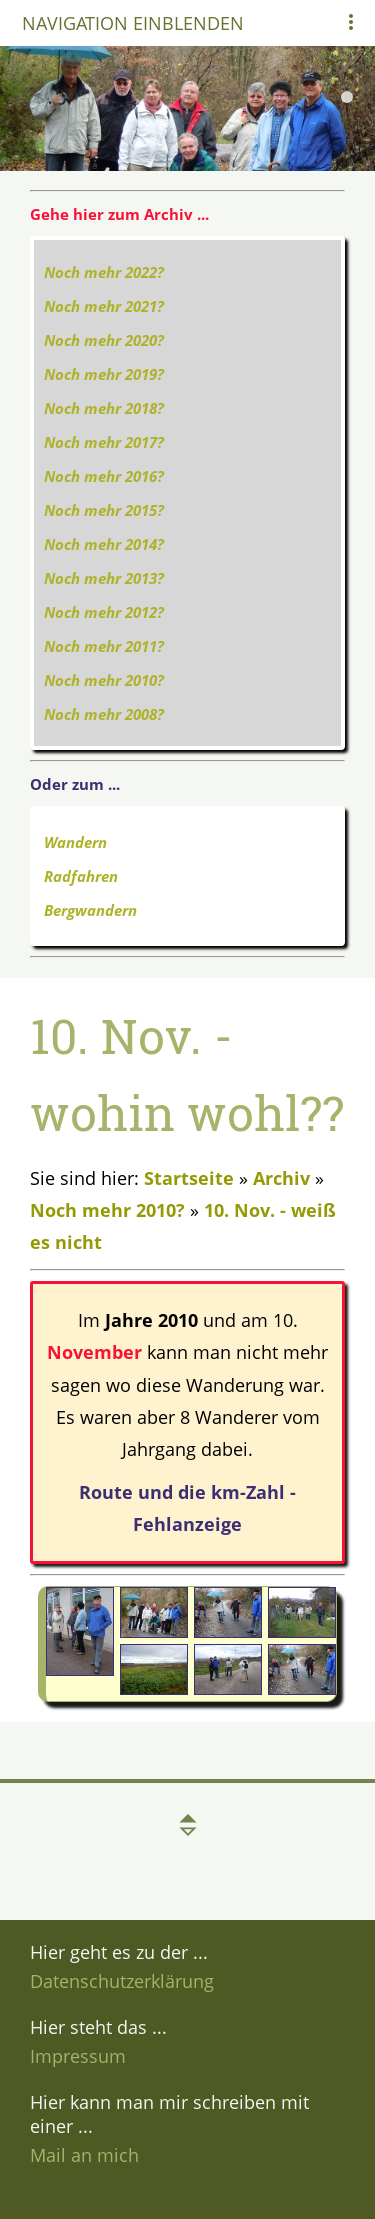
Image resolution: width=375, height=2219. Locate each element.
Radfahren (81, 876)
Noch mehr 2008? (104, 714)
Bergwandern (90, 910)
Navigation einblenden (133, 23)
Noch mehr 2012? (104, 612)
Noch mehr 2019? (104, 374)
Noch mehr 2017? (104, 442)
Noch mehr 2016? (104, 476)
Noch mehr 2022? (104, 272)
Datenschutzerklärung (122, 1981)
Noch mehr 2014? (104, 544)
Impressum (78, 2056)
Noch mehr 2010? (104, 680)
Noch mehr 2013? (104, 578)
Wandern (75, 842)
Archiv (281, 1178)
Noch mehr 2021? (104, 306)
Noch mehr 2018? (104, 408)
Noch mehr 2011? (104, 646)
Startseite (189, 1178)
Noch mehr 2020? (104, 340)
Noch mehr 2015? (104, 510)
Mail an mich (84, 2155)
